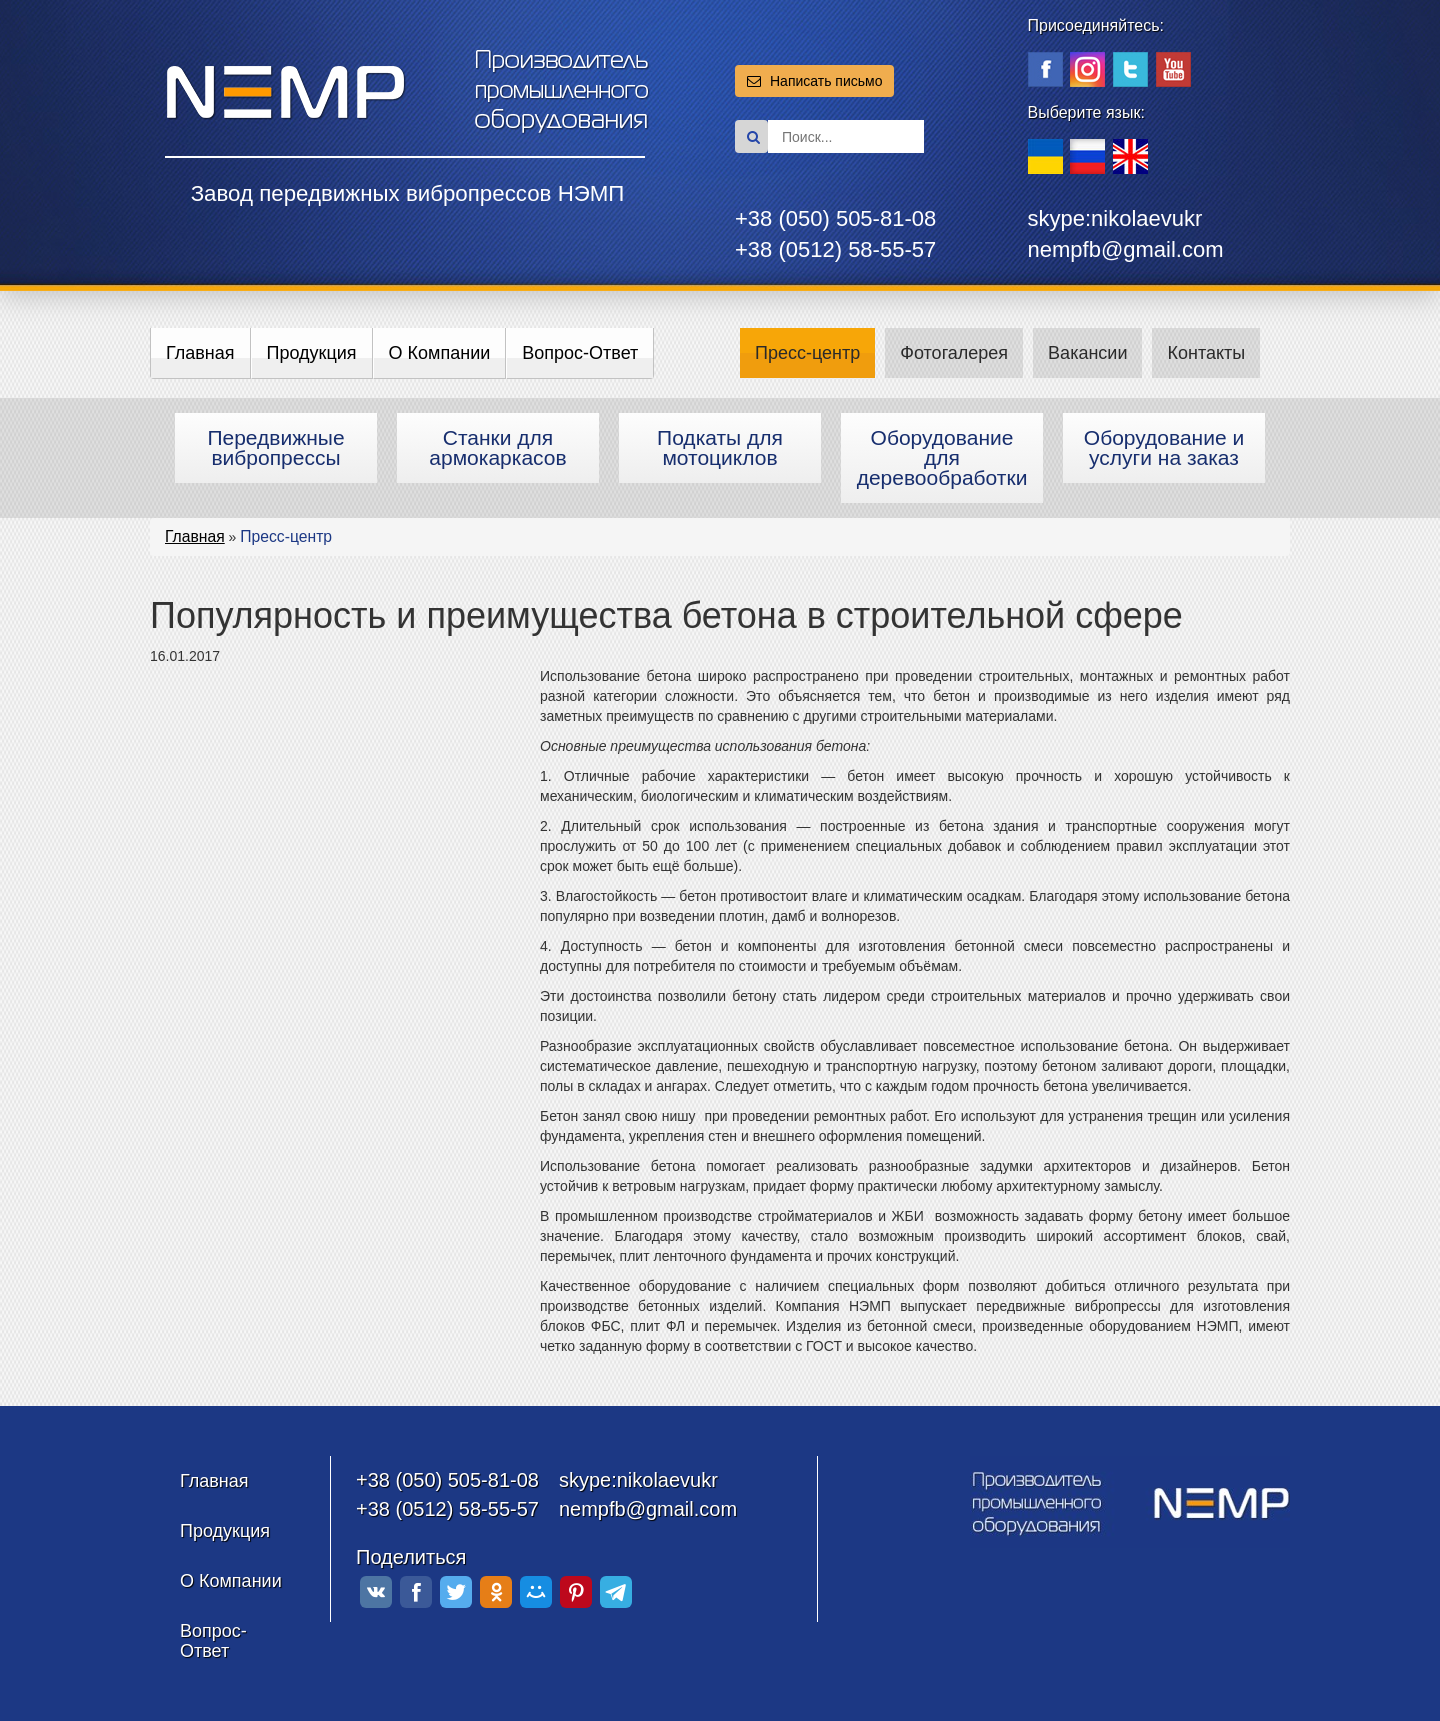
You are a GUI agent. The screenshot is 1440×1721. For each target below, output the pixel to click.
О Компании (440, 353)
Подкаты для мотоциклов (720, 447)
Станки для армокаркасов (497, 447)
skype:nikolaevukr (1115, 218)
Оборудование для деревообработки (942, 457)
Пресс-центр (807, 353)
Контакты (1206, 353)
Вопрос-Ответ (580, 353)
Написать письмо (814, 81)
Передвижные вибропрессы (275, 447)
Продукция (312, 353)
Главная (200, 353)
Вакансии (1087, 353)
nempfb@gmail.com (1126, 249)
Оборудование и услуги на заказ (1164, 447)
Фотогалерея (954, 353)
